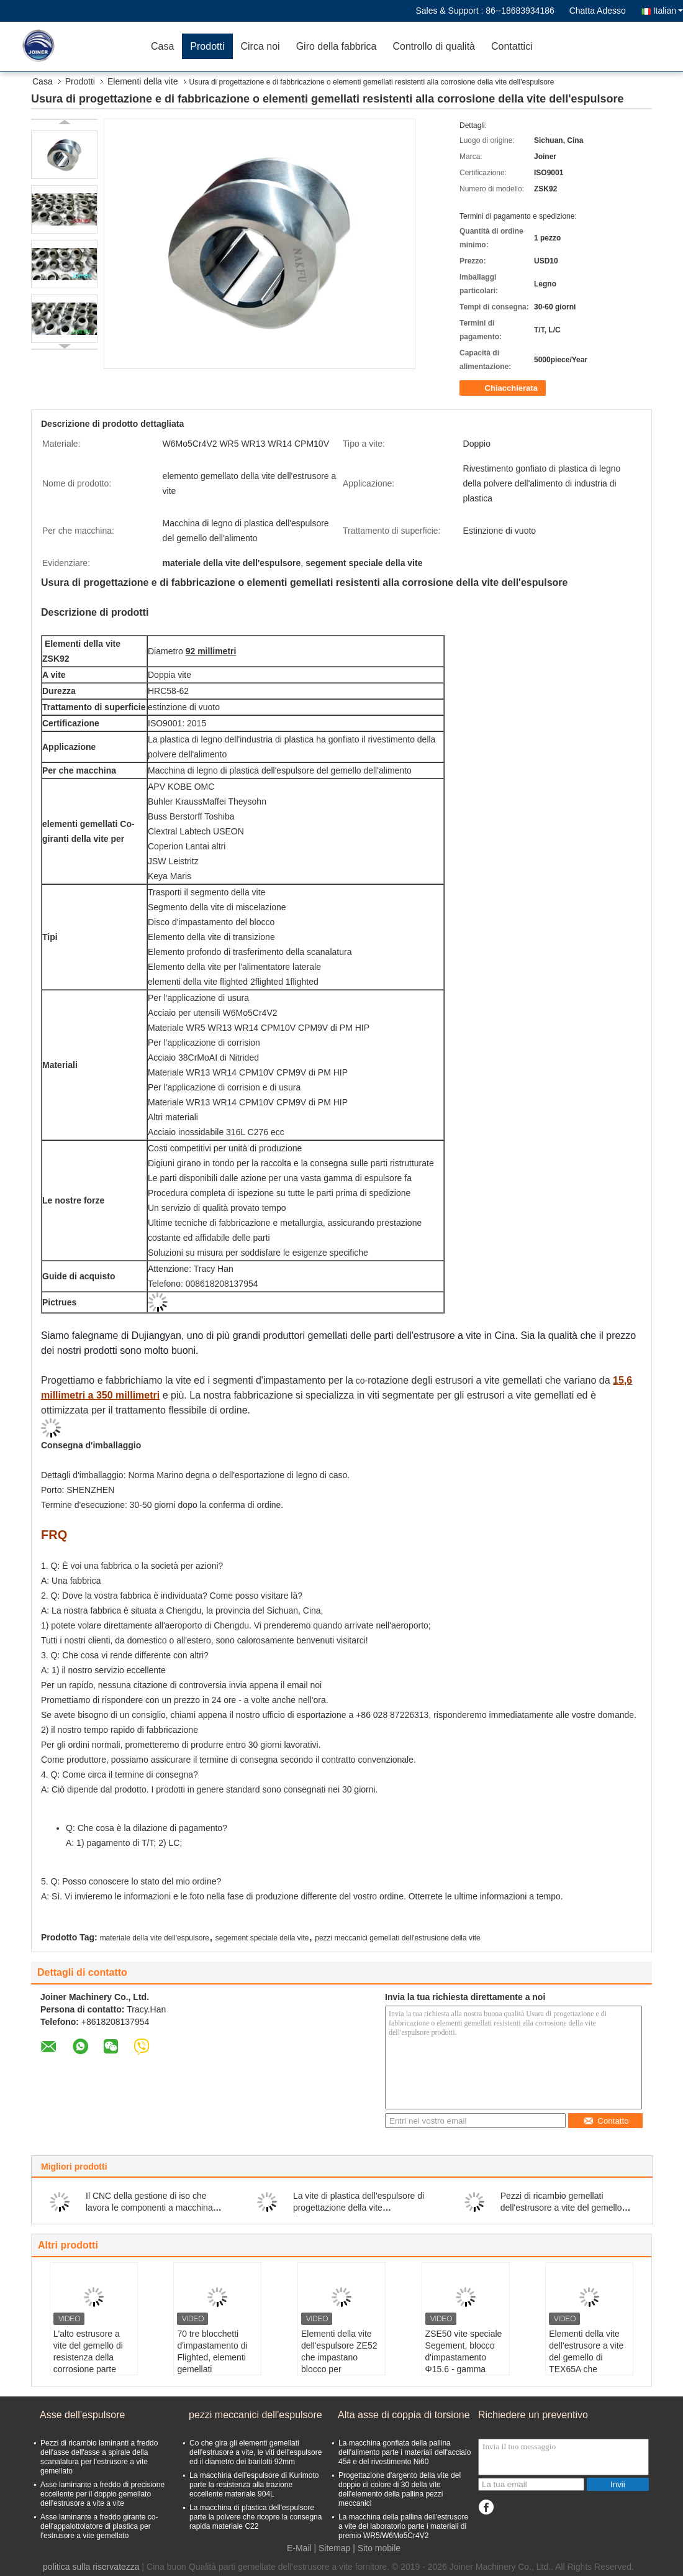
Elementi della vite (142, 81)
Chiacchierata (504, 388)
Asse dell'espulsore (82, 2414)
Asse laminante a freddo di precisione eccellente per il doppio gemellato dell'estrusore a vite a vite (102, 2494)
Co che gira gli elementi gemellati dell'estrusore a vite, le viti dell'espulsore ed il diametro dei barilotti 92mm (255, 2452)
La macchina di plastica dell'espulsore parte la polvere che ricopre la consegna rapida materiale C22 (255, 2517)
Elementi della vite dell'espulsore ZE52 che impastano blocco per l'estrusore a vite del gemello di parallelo (339, 2363)
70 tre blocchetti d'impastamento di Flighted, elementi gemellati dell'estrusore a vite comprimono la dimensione (214, 2369)
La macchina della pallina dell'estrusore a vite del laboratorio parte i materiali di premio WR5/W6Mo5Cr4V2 (403, 2526)
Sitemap (334, 2548)
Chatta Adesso (597, 11)
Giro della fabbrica (336, 46)
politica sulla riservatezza (91, 2567)
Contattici (512, 46)
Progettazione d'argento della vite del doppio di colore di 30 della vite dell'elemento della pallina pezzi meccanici (399, 2489)
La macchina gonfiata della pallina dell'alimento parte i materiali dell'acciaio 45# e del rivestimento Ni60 (404, 2452)
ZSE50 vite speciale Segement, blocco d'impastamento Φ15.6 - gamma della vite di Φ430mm (463, 2363)
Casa (162, 46)
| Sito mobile (376, 2548)
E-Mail (299, 2548)
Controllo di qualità (433, 46)
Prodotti (207, 46)
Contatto (605, 2121)
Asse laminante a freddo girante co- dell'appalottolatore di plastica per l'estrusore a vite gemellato (99, 2526)
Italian (668, 11)
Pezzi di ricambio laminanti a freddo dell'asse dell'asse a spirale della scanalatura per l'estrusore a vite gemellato (99, 2457)
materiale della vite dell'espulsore (154, 1938)
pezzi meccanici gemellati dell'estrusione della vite (397, 1938)
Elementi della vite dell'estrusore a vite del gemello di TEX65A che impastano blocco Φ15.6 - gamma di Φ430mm (586, 2369)
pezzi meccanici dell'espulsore (255, 2414)
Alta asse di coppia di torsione (404, 2414)
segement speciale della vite (262, 1938)
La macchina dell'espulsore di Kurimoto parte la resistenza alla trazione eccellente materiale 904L (254, 2484)
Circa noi (260, 46)
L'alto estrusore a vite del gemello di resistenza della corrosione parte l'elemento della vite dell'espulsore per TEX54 (91, 2369)
